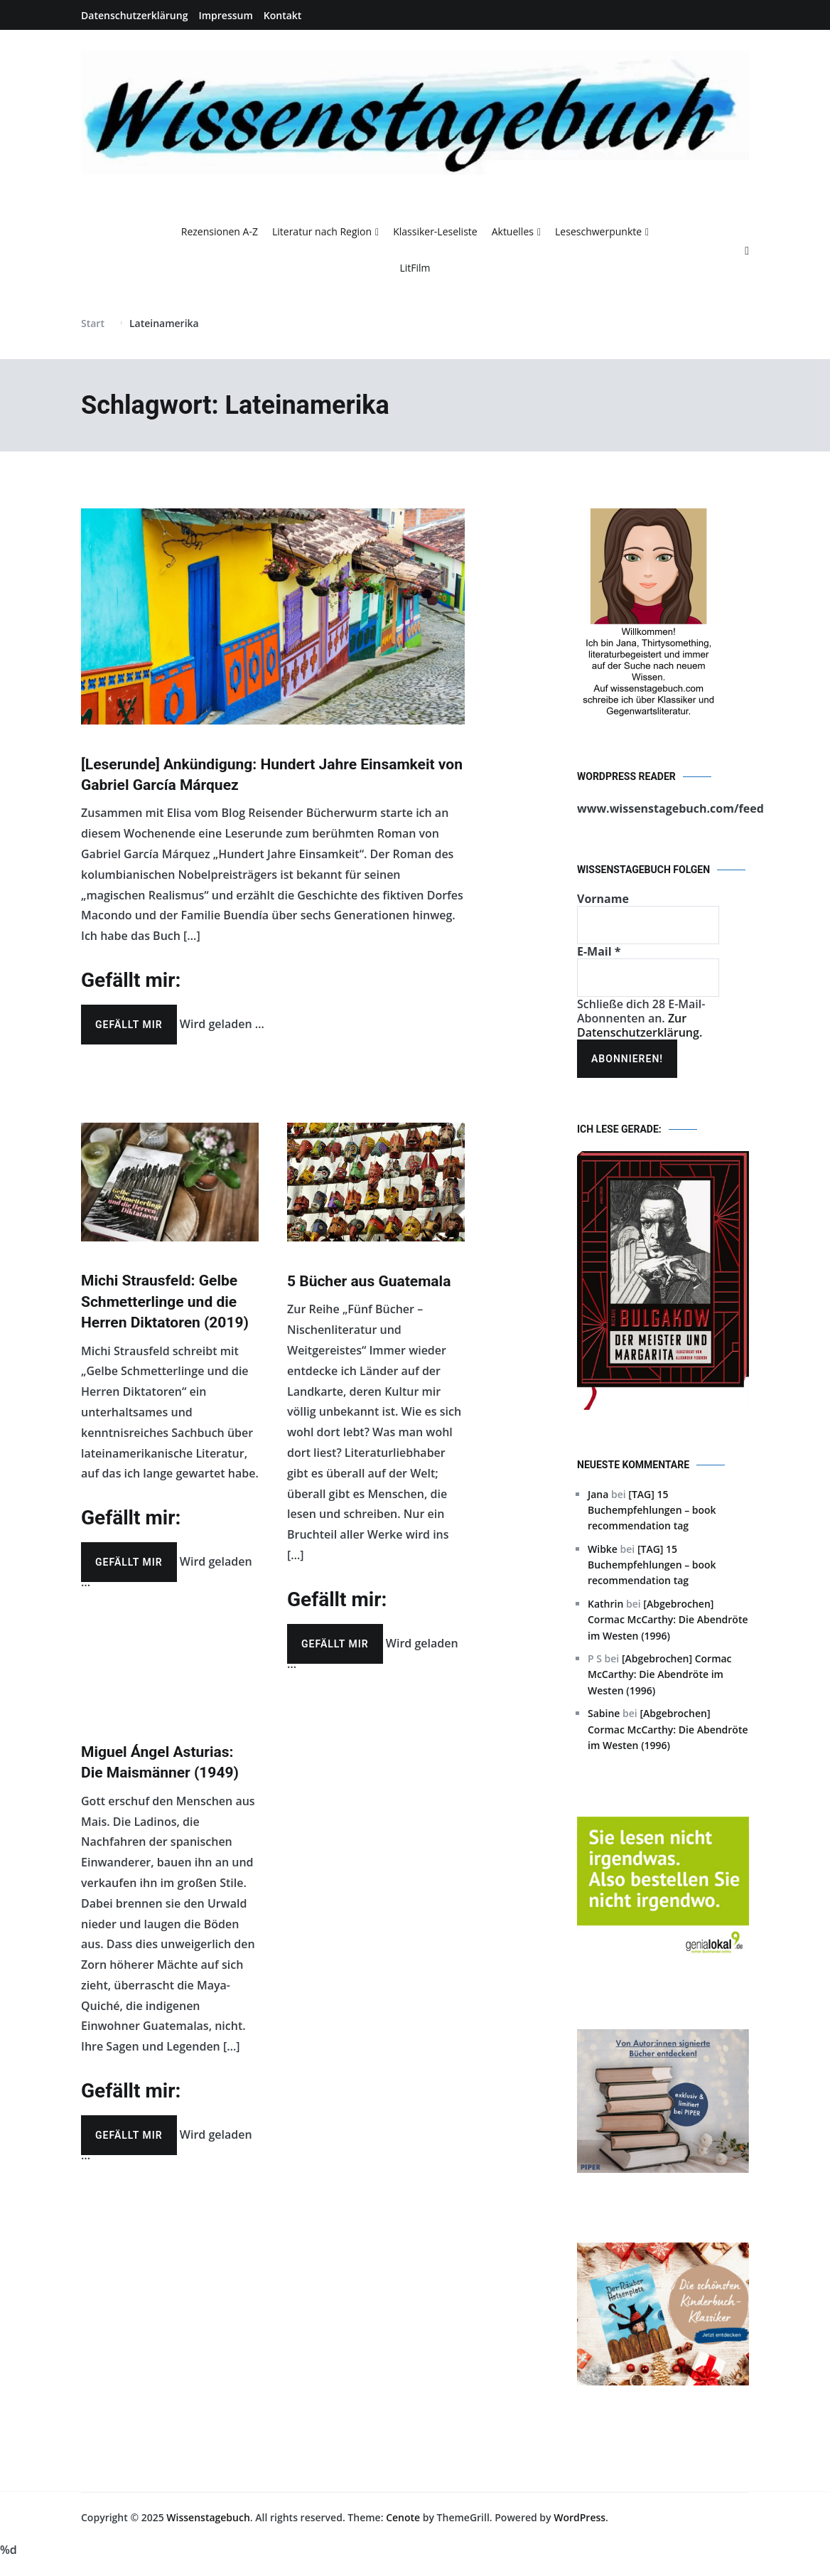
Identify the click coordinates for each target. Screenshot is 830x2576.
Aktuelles (513, 231)
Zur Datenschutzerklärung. (639, 1025)
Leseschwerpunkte (598, 231)
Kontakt (283, 15)
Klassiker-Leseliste (435, 231)
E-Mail (599, 951)
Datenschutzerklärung (134, 15)
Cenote (403, 2517)
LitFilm (414, 267)
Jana (598, 1494)
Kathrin (605, 1603)
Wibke (603, 1549)
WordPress (579, 2517)
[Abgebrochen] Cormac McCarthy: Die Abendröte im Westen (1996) (668, 1619)
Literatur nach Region (322, 231)
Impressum (225, 15)
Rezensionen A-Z (219, 231)
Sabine (604, 1713)
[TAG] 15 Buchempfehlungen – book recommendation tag (652, 1510)
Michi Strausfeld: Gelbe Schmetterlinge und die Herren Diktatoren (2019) (165, 1301)
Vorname (603, 899)
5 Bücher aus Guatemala (369, 1281)
